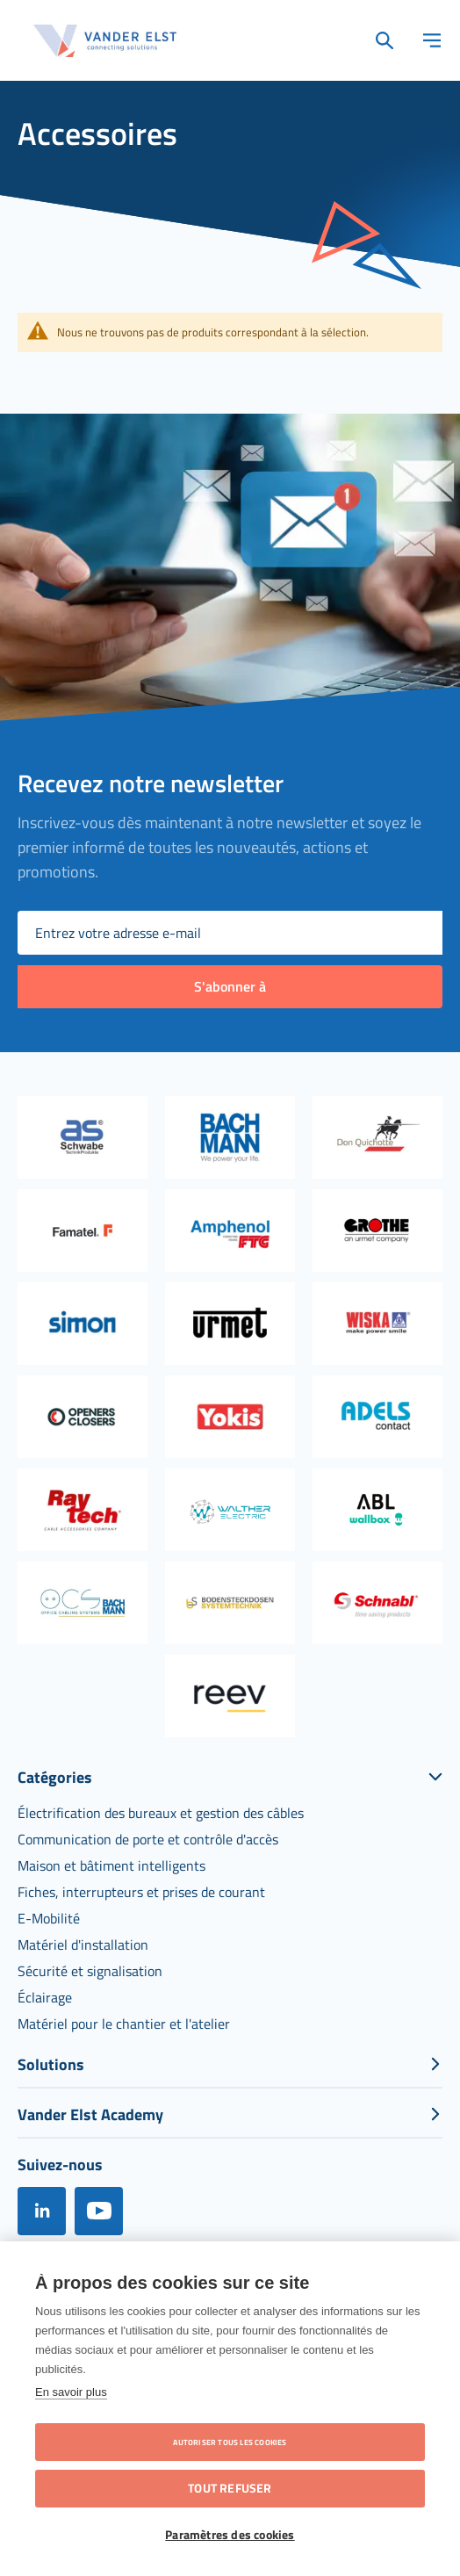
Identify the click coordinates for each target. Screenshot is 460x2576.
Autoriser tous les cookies (229, 2442)
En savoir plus (71, 2392)
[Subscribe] (230, 986)
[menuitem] (161, 1813)
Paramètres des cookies (229, 2535)
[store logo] (105, 41)
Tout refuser (229, 2488)
